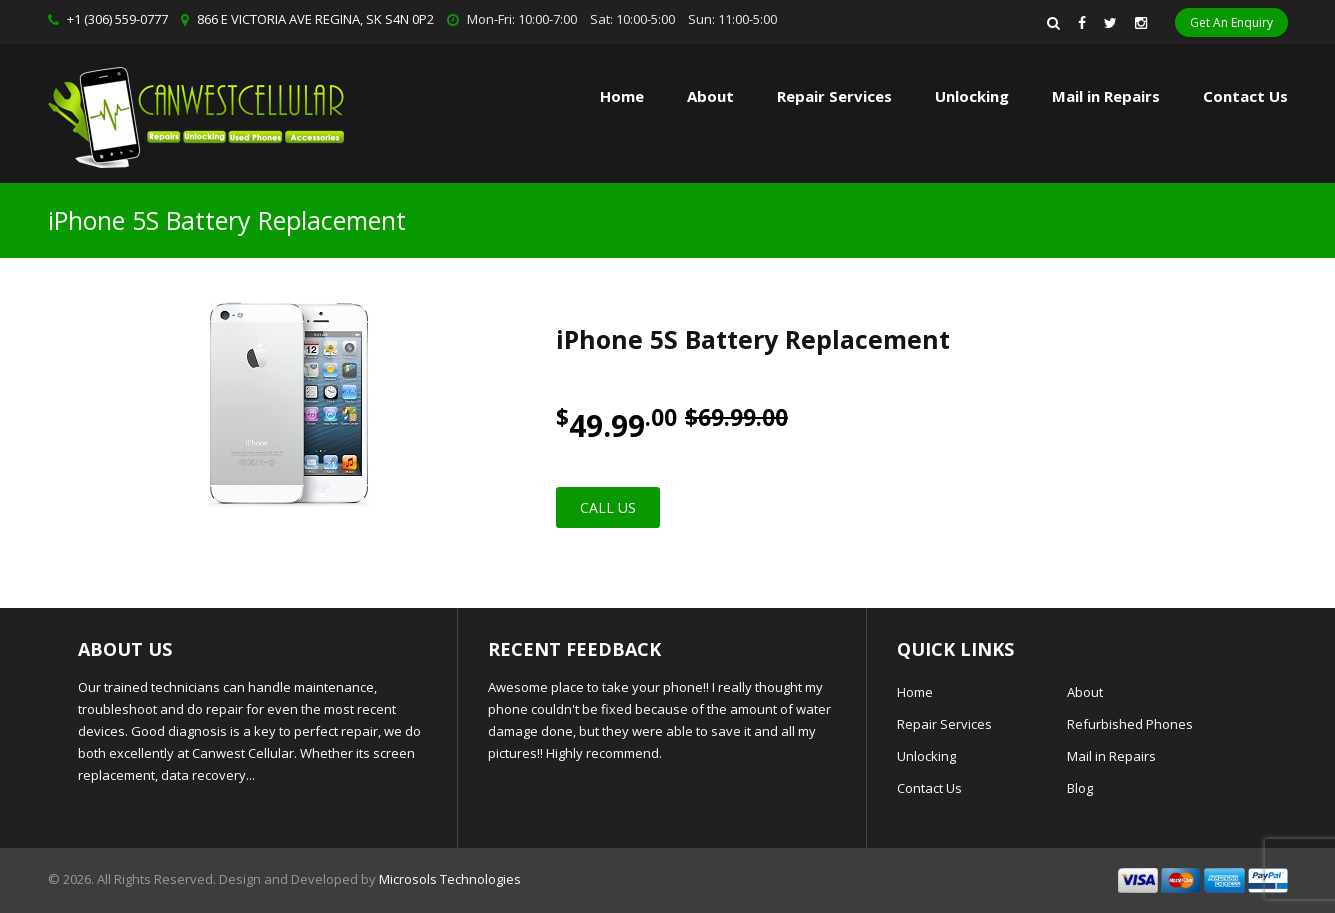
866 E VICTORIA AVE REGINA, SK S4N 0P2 (315, 19)
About (710, 96)
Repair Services (944, 724)
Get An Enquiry (1231, 22)
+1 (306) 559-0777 (117, 19)
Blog (1080, 788)
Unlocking (972, 96)
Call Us (608, 507)
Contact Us (1245, 96)
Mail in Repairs (1106, 96)
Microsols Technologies (450, 879)
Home (622, 96)
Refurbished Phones (1130, 724)
